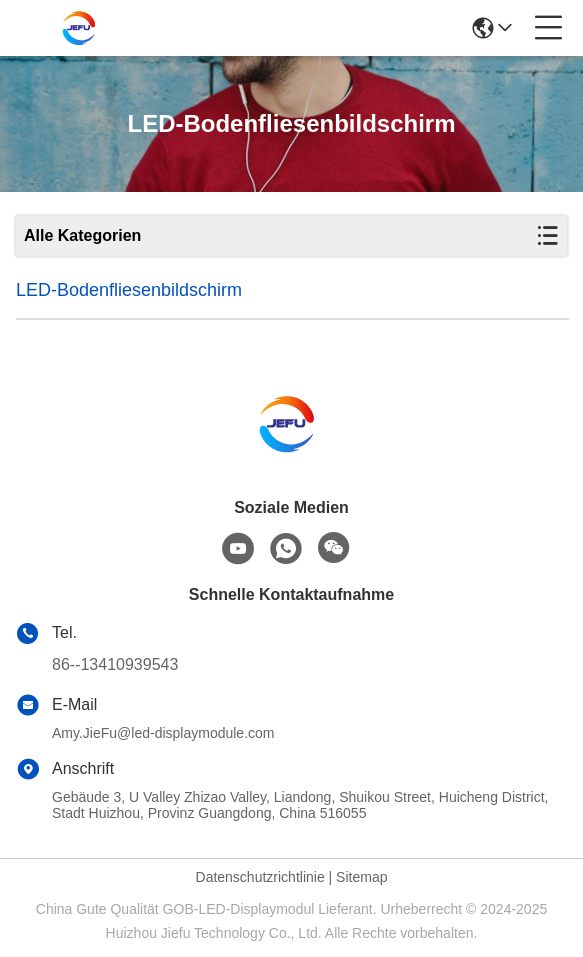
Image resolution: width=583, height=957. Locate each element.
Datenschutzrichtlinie (260, 877)
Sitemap (361, 877)
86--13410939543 (115, 664)
